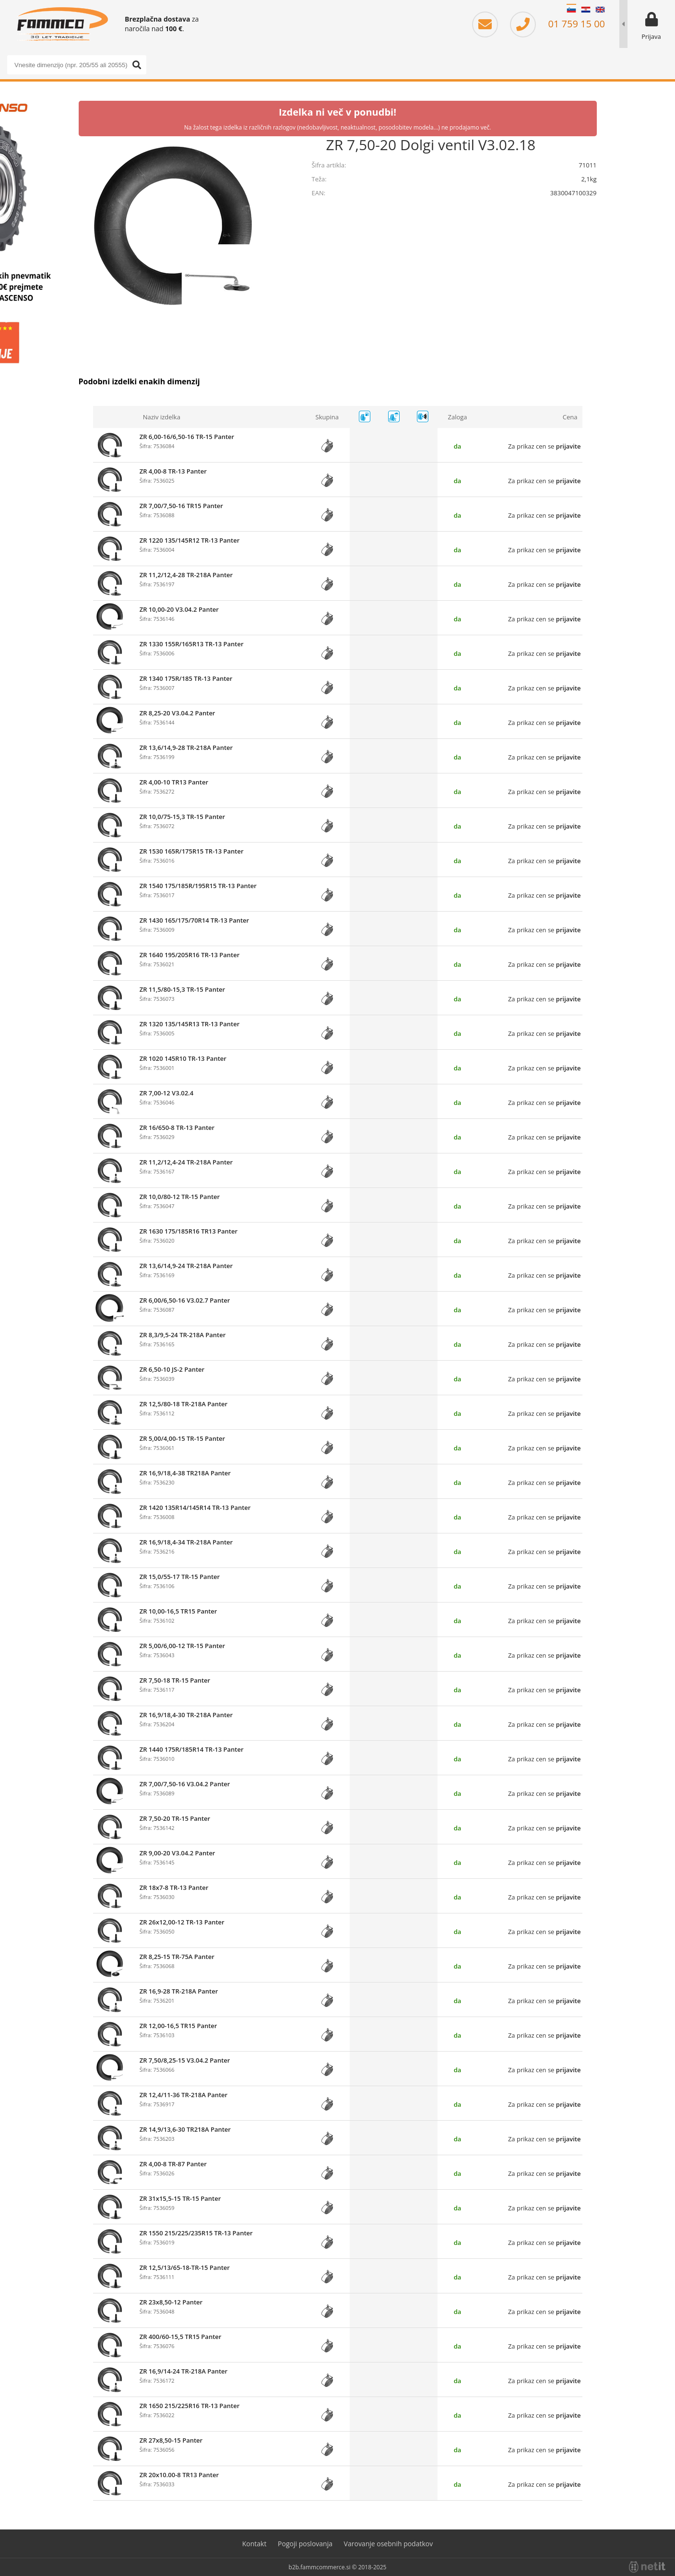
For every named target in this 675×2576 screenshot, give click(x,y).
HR (586, 9)
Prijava (651, 36)
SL (571, 9)
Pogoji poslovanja (305, 2543)
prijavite (568, 446)
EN (600, 9)
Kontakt (254, 2543)
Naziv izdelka (161, 417)
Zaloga (457, 417)
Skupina (327, 417)
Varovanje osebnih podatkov (388, 2543)
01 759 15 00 (557, 23)
